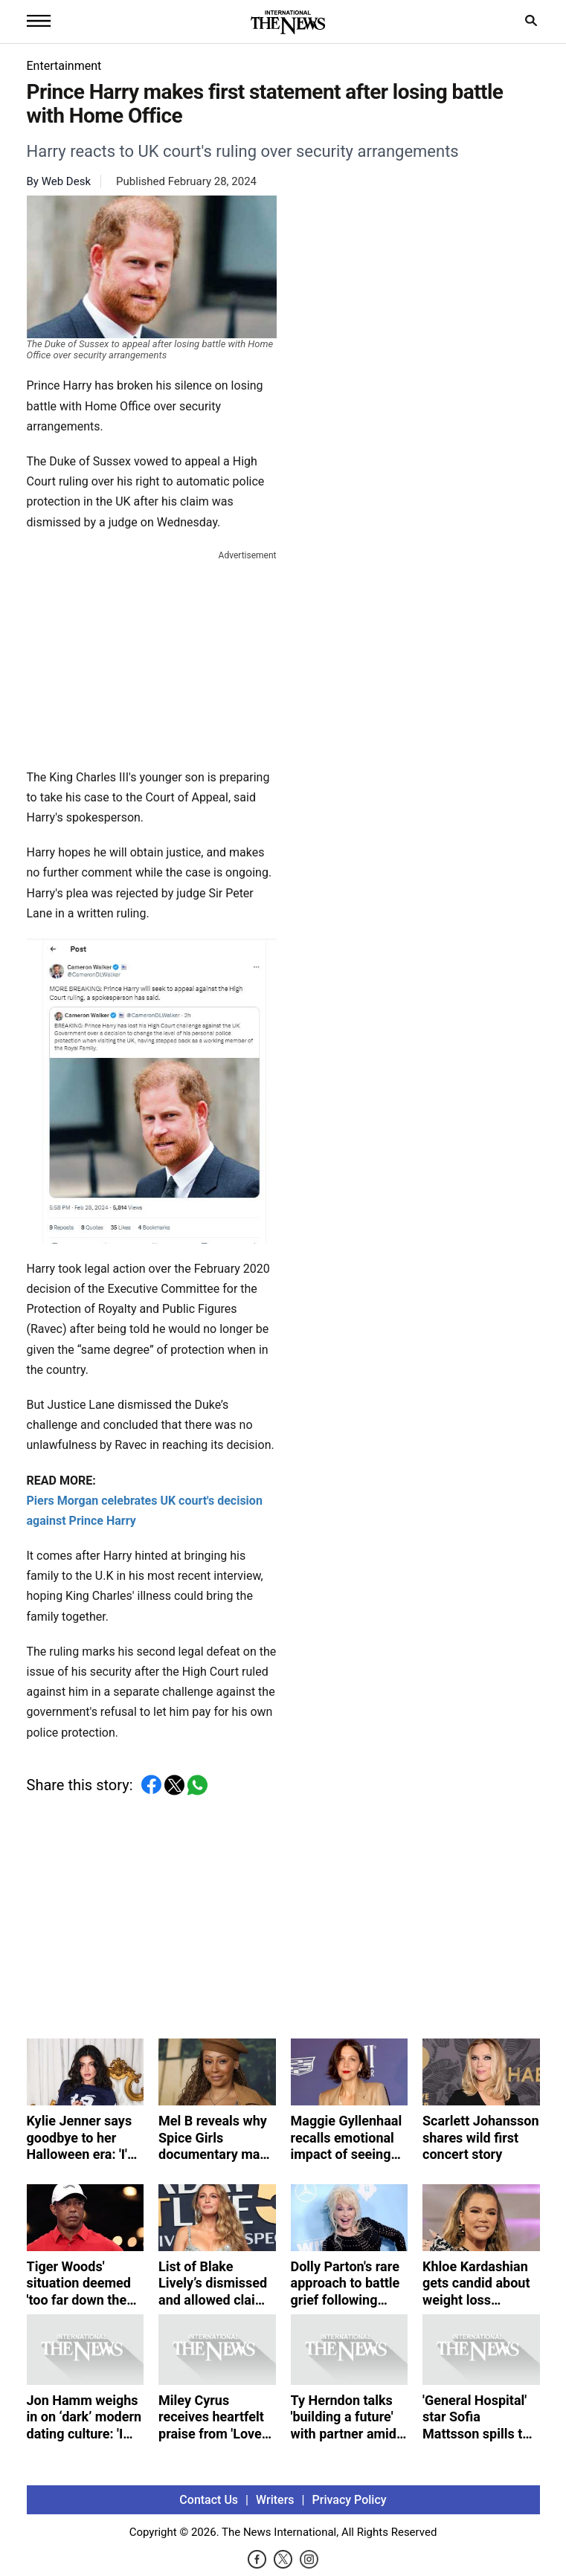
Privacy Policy (349, 2500)
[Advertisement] (151, 656)
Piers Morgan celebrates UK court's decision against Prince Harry (145, 1511)
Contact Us (208, 2500)
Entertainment (64, 66)
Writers (275, 2500)
